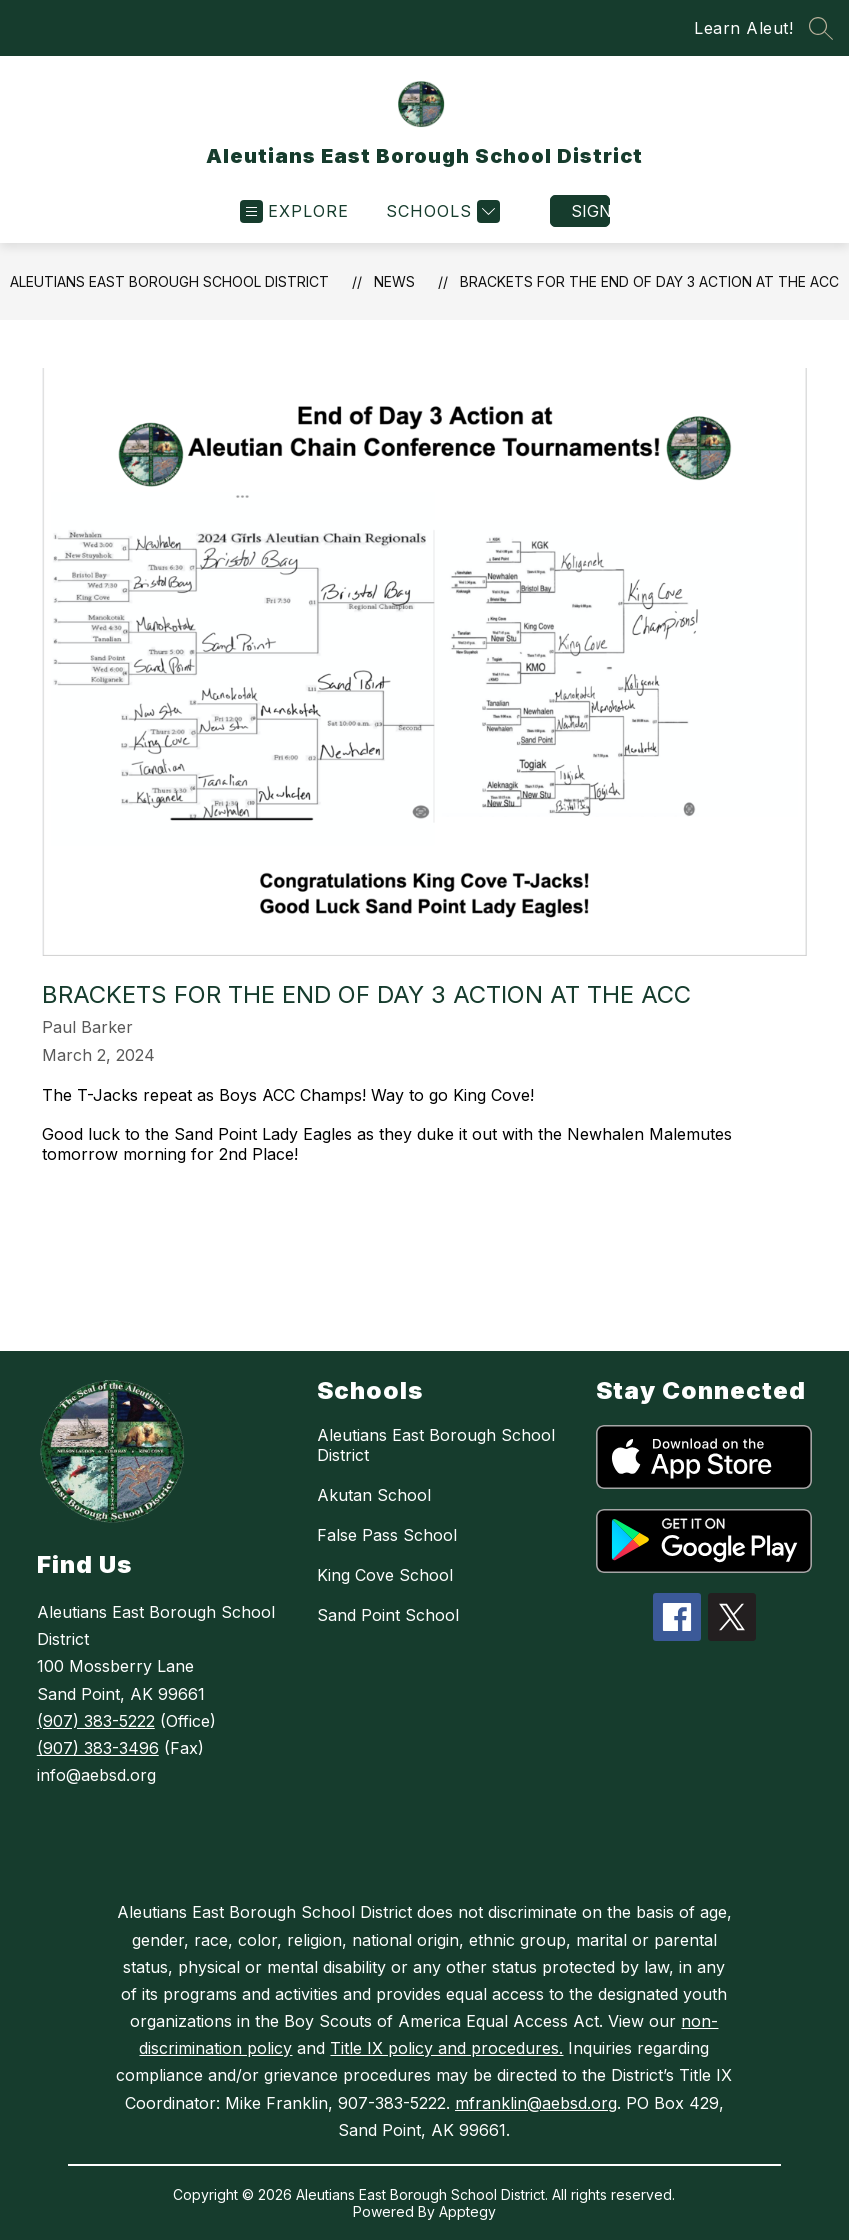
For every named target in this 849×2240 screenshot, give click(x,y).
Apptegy (467, 2211)
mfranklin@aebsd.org (536, 2103)
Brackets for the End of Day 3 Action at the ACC (649, 281)
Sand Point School (388, 1615)
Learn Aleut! (743, 28)
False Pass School (387, 1535)
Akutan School (374, 1495)
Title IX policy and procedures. (446, 2048)
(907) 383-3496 (98, 1748)
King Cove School (385, 1575)
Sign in (590, 211)
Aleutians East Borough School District (169, 281)
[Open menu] (294, 211)
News (394, 281)
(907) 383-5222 (96, 1721)
